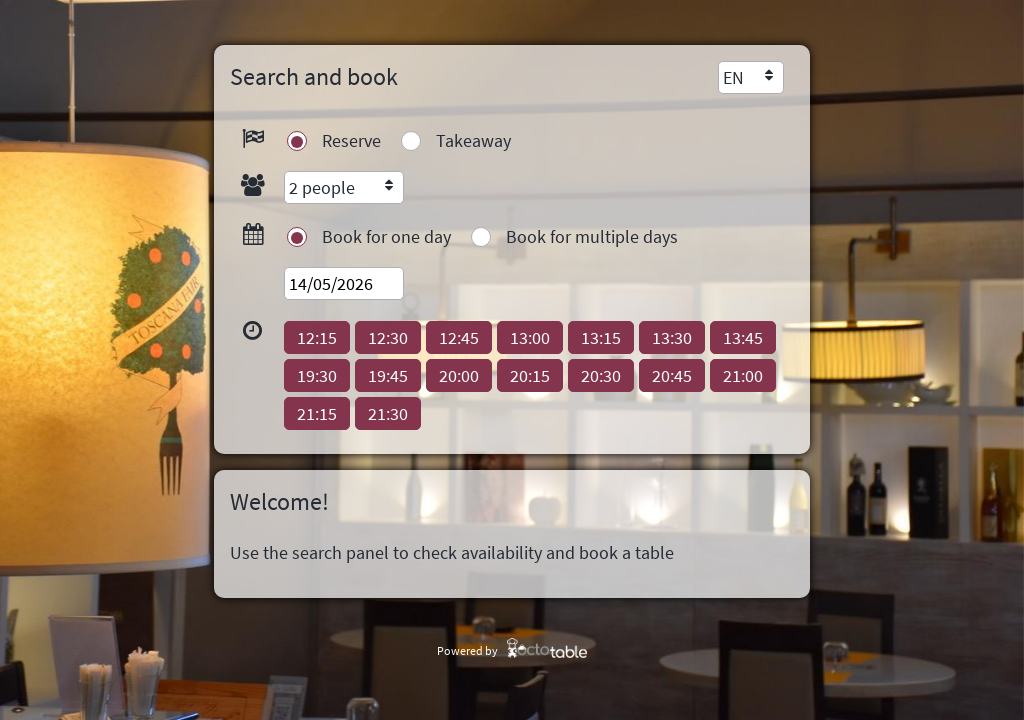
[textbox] (344, 283)
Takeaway (473, 140)
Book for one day (386, 236)
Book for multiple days (592, 236)
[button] (317, 337)
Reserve (351, 140)
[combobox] (751, 77)
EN (733, 77)
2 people (322, 187)
